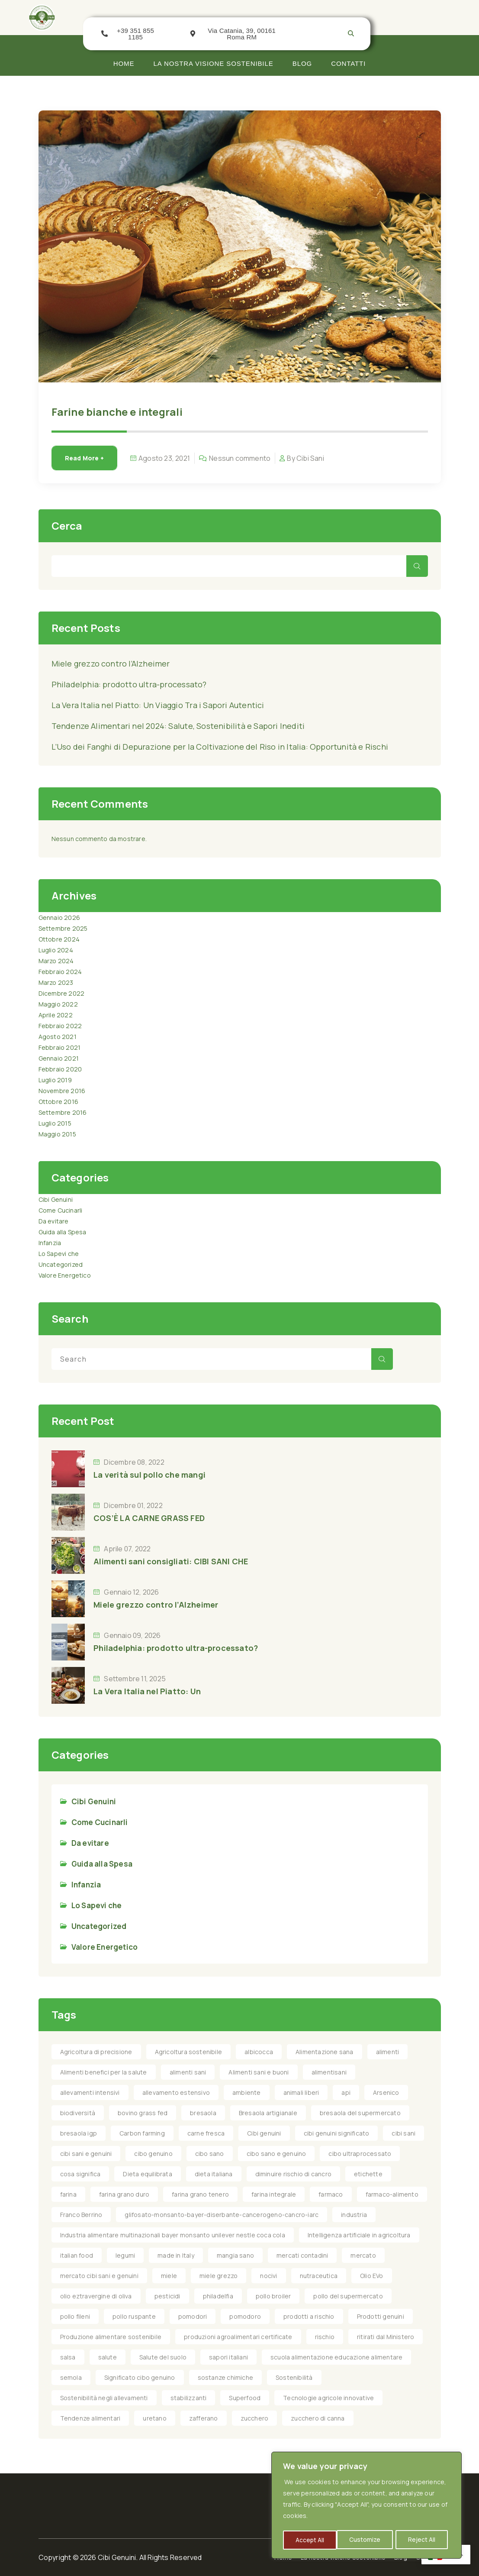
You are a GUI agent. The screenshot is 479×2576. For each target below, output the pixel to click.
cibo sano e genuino (276, 2153)
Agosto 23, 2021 (164, 458)
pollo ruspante (134, 2316)
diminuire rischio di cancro (293, 2174)
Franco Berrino (81, 2214)
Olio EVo (371, 2276)
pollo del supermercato (348, 2296)
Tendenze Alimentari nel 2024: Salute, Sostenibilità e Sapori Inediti (178, 726)
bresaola (203, 2113)
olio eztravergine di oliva (96, 2296)
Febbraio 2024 (60, 972)
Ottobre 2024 (59, 939)
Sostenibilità (294, 2377)
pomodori (192, 2316)
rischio (324, 2337)
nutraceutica (319, 2276)
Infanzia (50, 1243)
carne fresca (206, 2133)
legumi (125, 2255)
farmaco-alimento (392, 2194)
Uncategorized (61, 1264)
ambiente (246, 2092)
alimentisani (329, 2072)
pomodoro (245, 2316)
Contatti (348, 63)
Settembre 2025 (63, 928)
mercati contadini (302, 2255)
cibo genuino (153, 2153)
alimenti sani (188, 2072)
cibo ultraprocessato (359, 2153)
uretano (154, 2418)
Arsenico (386, 2092)
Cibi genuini (264, 2133)
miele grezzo (218, 2276)
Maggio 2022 (58, 1004)
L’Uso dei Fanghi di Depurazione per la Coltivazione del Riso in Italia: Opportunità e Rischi (219, 746)
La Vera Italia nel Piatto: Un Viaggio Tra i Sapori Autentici (157, 705)
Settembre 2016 (63, 1112)
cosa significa (80, 2174)
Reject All (367, 2540)
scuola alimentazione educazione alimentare (336, 2357)
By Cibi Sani (305, 458)
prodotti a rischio (308, 2316)
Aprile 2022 (56, 1015)
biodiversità (77, 2113)
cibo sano (209, 2153)
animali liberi (301, 2092)
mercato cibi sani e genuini (99, 2276)
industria (354, 2214)
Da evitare (54, 1221)
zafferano (203, 2418)
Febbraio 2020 (60, 1069)
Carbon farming (142, 2133)
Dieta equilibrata (147, 2174)
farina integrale (273, 2194)
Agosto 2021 (58, 1036)
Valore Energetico (65, 1275)
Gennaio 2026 (59, 917)
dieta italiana (214, 2174)
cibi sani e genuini (86, 2153)
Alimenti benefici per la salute (103, 2072)
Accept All (423, 2540)
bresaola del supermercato (360, 2113)
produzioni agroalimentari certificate (238, 2337)
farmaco (330, 2194)
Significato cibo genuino (139, 2377)
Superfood (244, 2398)
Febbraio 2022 (60, 1026)
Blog (302, 63)
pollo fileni (75, 2316)
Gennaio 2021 (59, 1058)
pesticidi (167, 2296)
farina (68, 2194)
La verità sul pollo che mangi (149, 1474)
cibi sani (403, 2133)
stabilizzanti (188, 2398)
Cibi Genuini (56, 1199)
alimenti (387, 2052)
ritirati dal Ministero (385, 2337)
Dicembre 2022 (62, 993)
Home (124, 63)
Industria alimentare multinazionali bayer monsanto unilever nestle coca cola (172, 2235)
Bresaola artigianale (268, 2113)
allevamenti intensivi (90, 2092)
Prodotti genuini (380, 2316)
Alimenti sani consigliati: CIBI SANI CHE (170, 1561)
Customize (310, 2540)
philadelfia (218, 2296)
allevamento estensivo (176, 2092)
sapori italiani (228, 2357)
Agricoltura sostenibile (188, 2052)
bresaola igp (78, 2133)
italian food (76, 2255)
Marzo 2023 (56, 982)
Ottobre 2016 (58, 1101)
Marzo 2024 (56, 961)
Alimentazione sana (325, 2052)
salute (107, 2357)
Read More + (84, 458)
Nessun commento (239, 458)
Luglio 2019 (55, 1080)
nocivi (268, 2276)
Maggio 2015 (57, 1134)
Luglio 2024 (56, 950)
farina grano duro (124, 2194)
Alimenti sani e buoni (258, 2072)
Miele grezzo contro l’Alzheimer (110, 663)
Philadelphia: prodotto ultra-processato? (129, 684)
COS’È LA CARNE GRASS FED (149, 1518)
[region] (366, 2506)
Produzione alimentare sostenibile (111, 2337)
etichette (368, 2174)
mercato (363, 2255)
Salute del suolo (162, 2357)
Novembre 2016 (62, 1091)
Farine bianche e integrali (117, 412)
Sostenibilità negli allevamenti (104, 2398)
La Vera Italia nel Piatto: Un (147, 1691)
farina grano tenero (200, 2194)
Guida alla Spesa (63, 1232)
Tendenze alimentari (90, 2418)
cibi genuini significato (337, 2133)
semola (71, 2377)
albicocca (258, 2052)
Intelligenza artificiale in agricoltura (359, 2235)
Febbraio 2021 (60, 1047)
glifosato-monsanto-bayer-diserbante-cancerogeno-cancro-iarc (221, 2214)
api (345, 2092)
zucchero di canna (317, 2418)
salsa (68, 2357)
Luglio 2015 (55, 1123)
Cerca (67, 525)
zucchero (255, 2418)
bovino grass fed (142, 2113)
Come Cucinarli (61, 1210)
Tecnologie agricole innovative (328, 2398)
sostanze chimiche (225, 2377)
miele (169, 2276)
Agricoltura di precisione (96, 2052)
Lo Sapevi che (59, 1253)
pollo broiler (273, 2296)
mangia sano (235, 2255)
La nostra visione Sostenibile (213, 63)
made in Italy (176, 2255)
